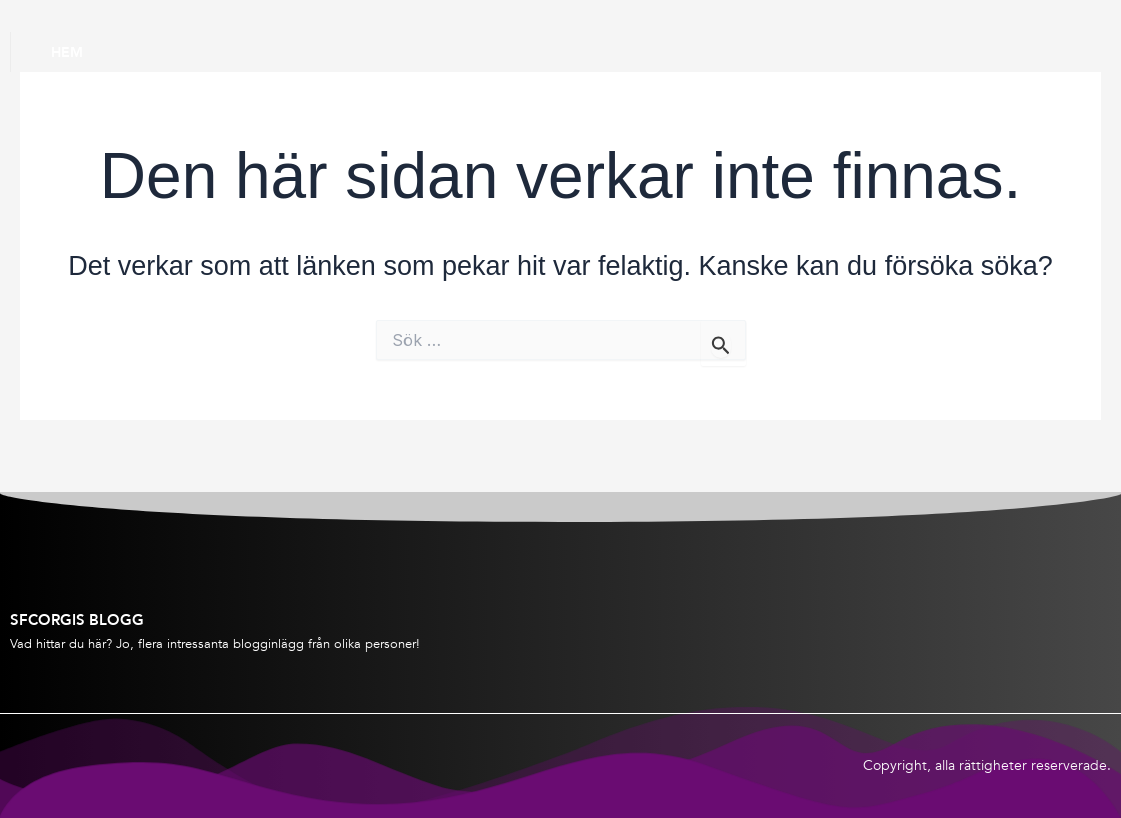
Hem (67, 52)
